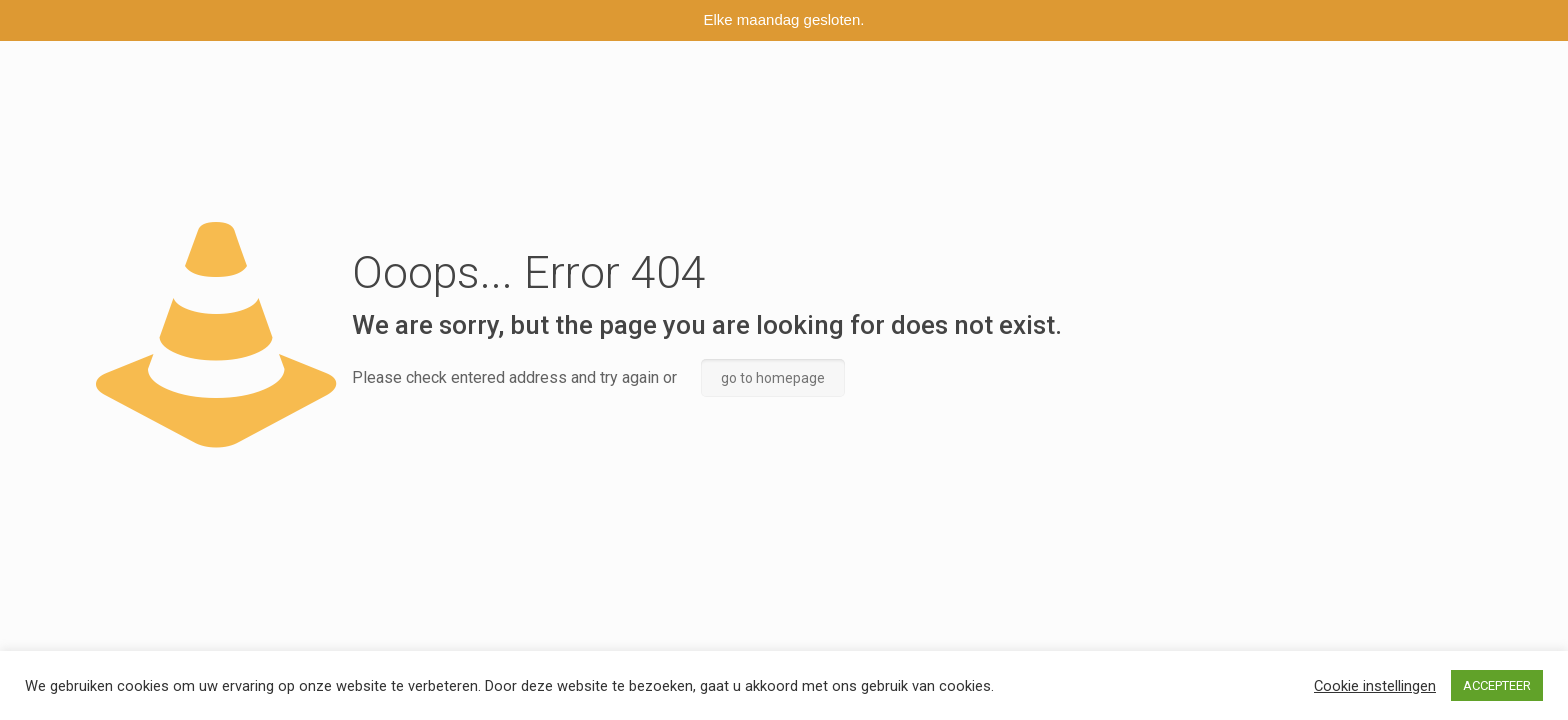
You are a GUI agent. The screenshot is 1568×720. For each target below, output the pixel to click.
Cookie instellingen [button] (1375, 686)
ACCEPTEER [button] (1497, 685)
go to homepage (773, 378)
